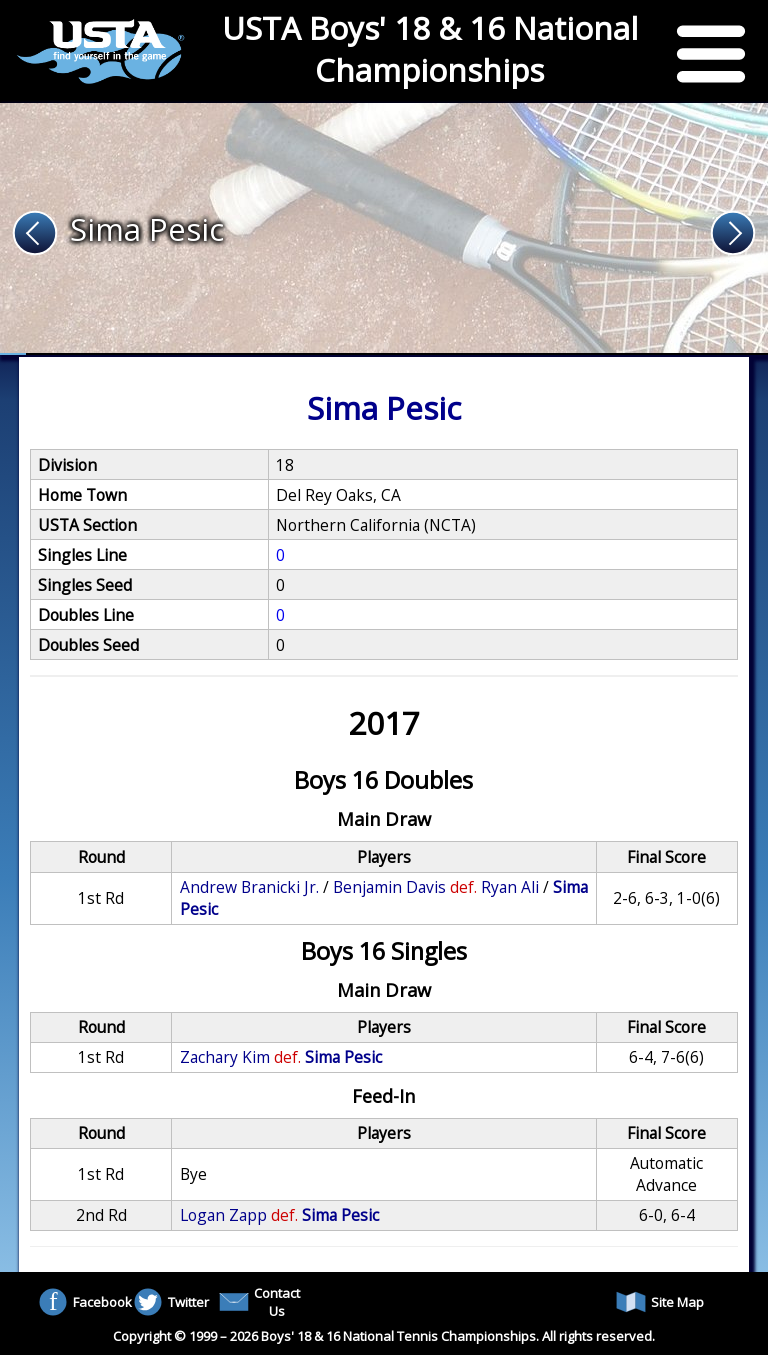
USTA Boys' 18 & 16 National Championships (430, 49)
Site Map (660, 1302)
